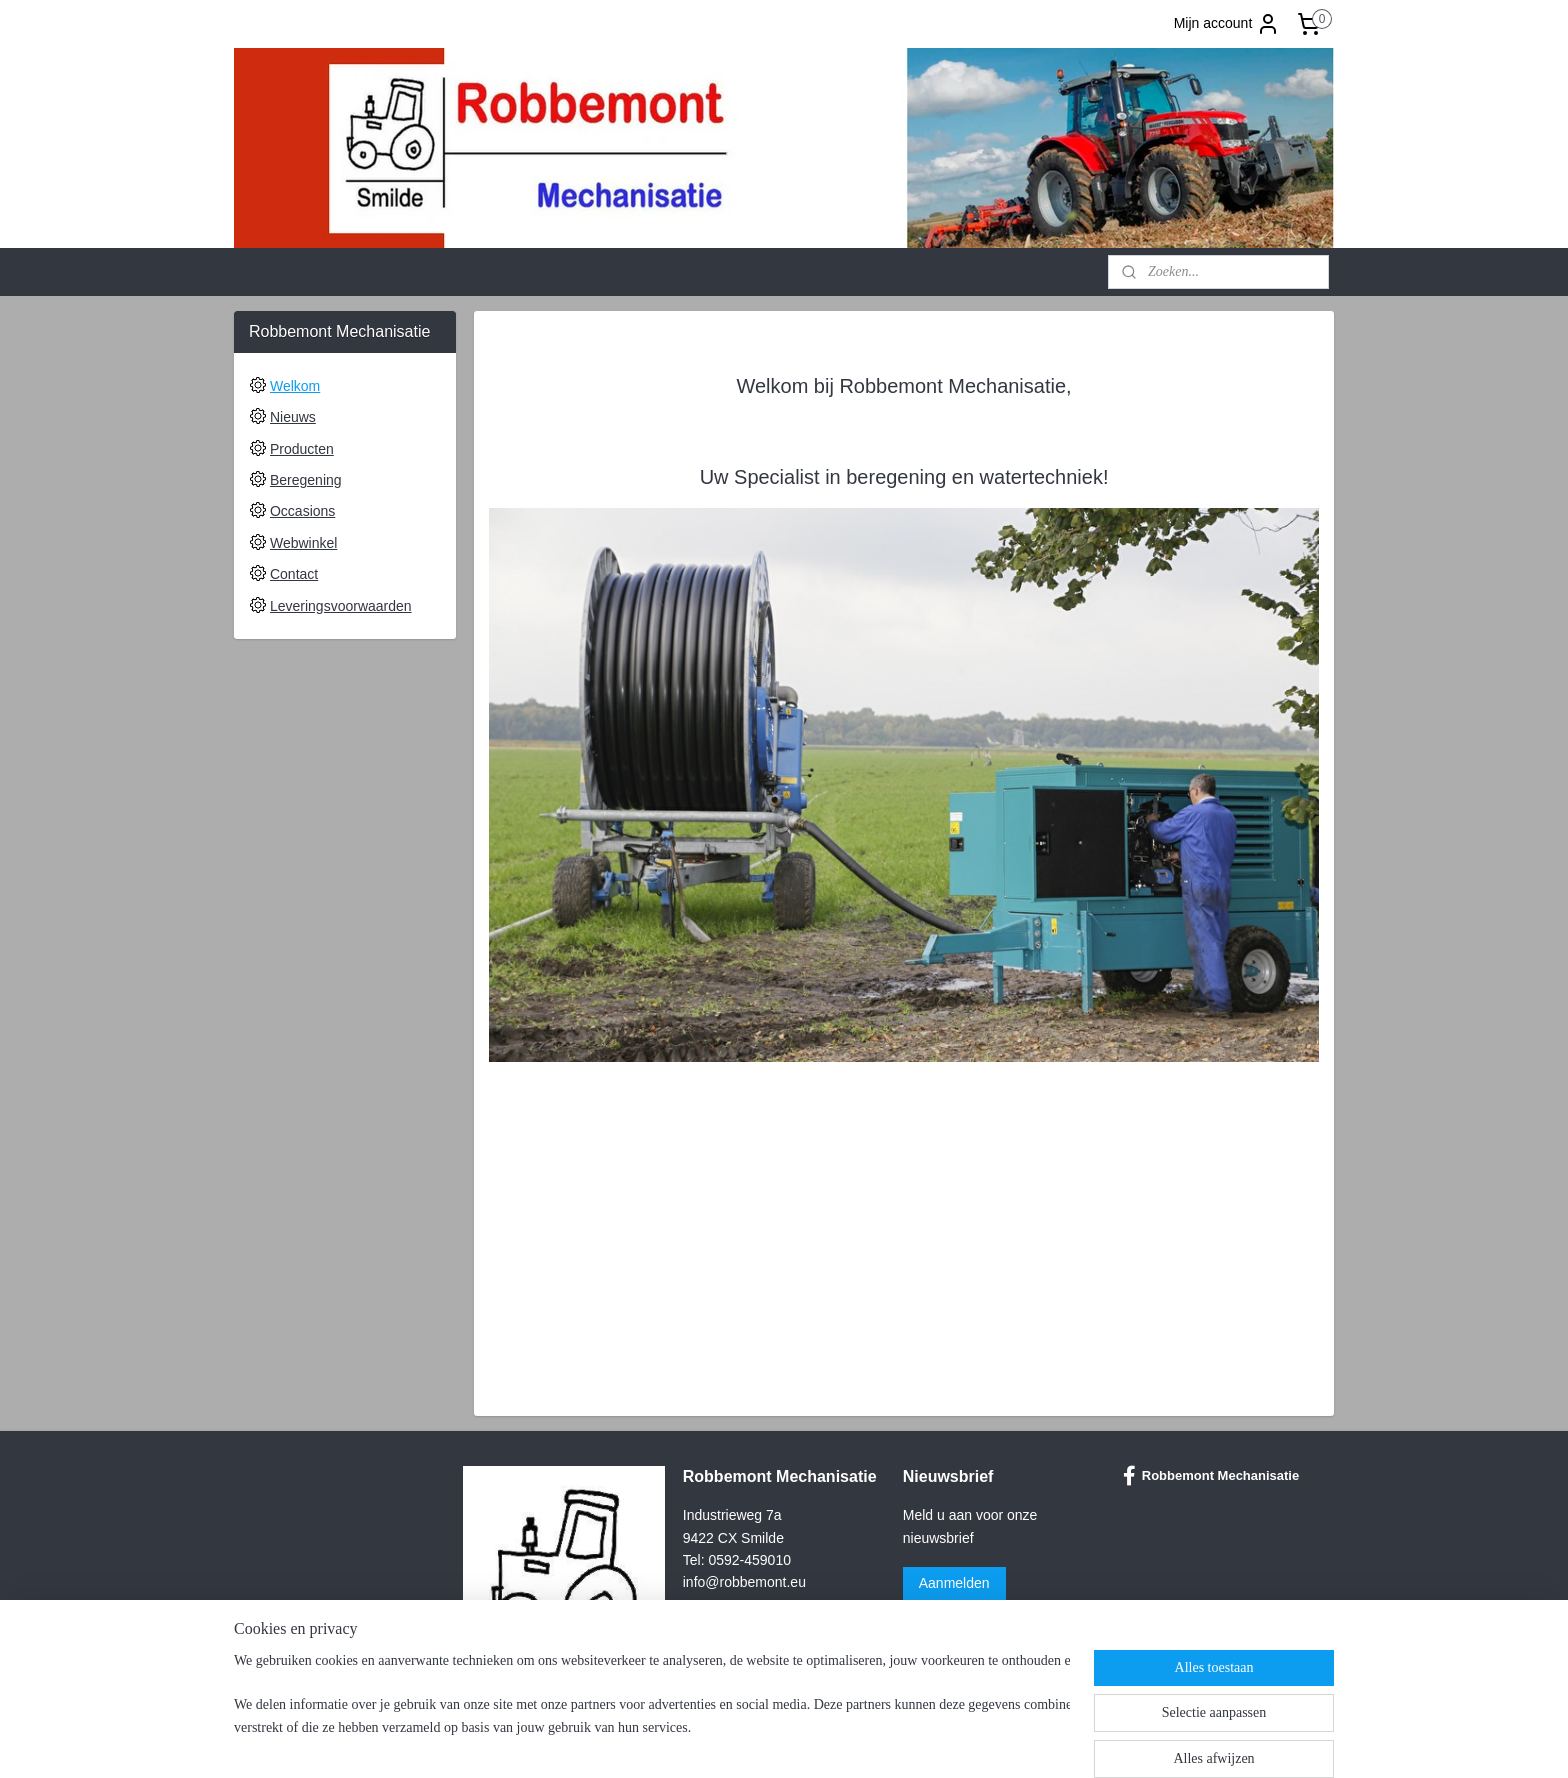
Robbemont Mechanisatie (1211, 1476)
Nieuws (293, 417)
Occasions (302, 511)
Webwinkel (303, 543)
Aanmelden (954, 1583)
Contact (294, 574)
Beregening (306, 480)
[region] (652, 1710)
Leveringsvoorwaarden (341, 606)
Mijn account (1227, 24)
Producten (302, 449)
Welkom (295, 386)
